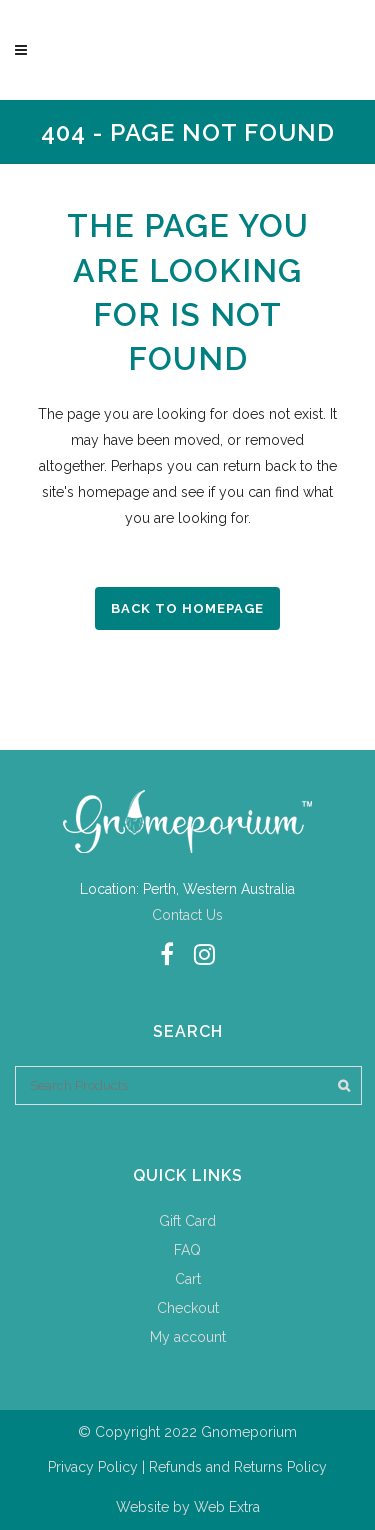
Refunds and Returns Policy (238, 1467)
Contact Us (187, 915)
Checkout (188, 1308)
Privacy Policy (93, 1467)
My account (188, 1337)
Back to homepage (187, 608)
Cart (188, 1279)
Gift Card (187, 1221)
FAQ (187, 1250)
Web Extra (227, 1507)
